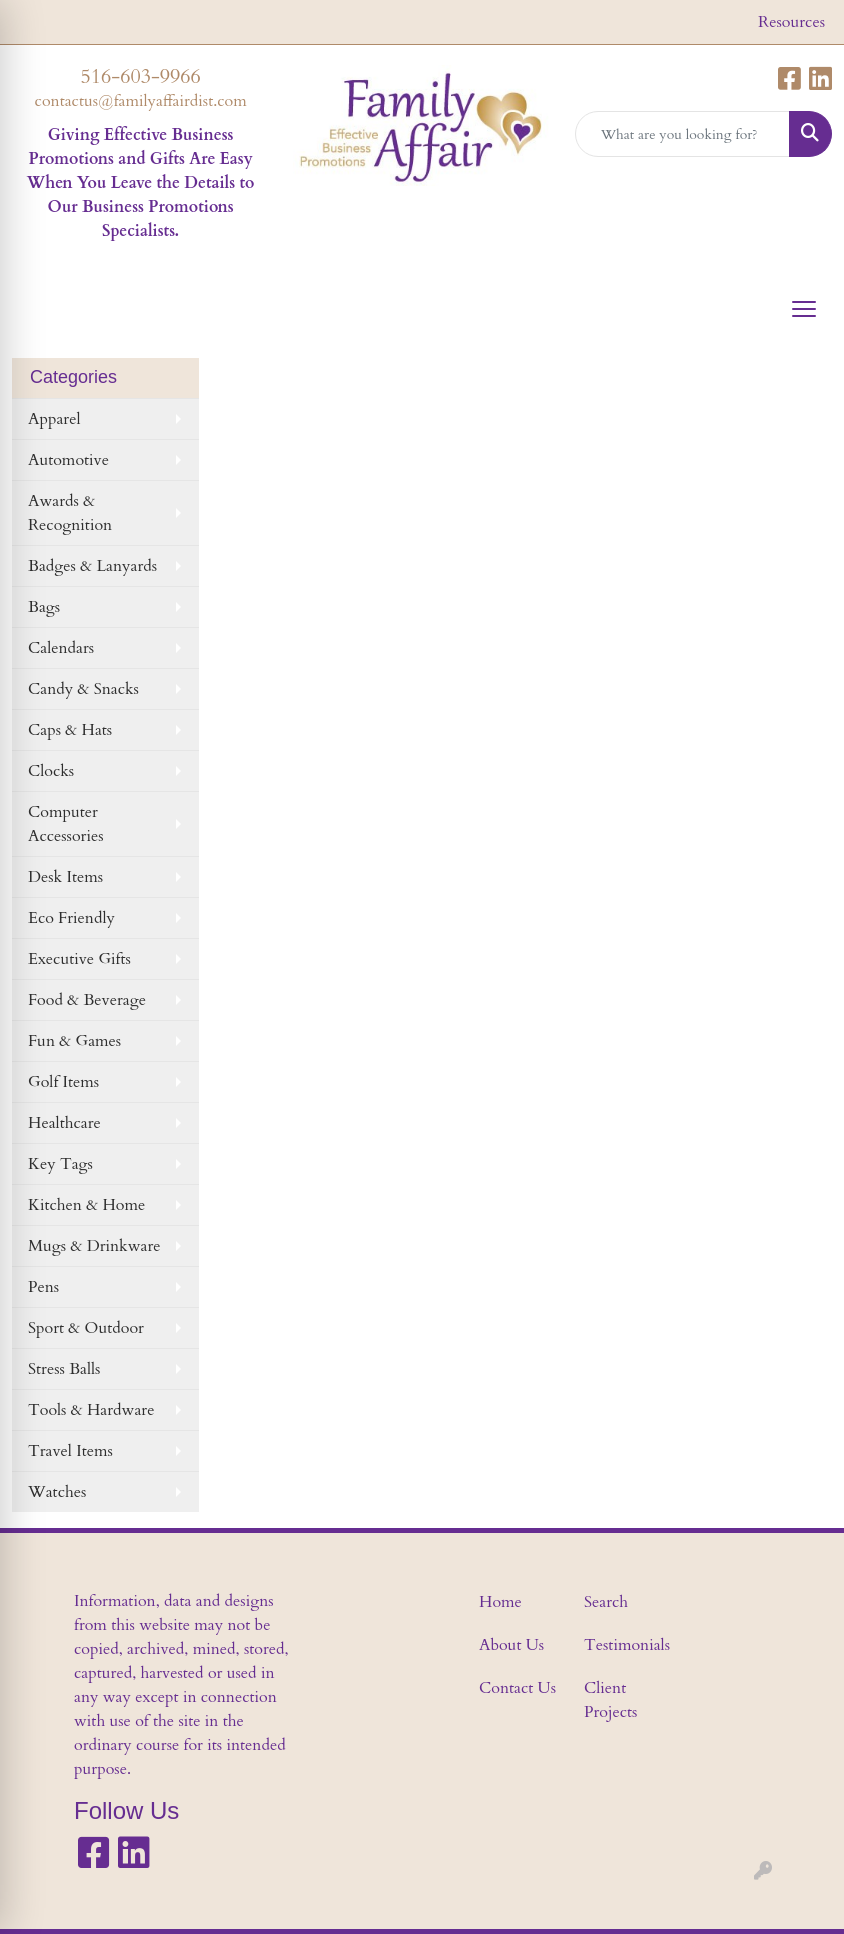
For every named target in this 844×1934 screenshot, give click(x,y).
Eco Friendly (71, 918)
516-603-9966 (141, 76)
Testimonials (624, 1645)
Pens (43, 1287)
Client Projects (610, 1700)
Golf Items (63, 1082)
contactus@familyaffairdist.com (141, 101)
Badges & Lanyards (92, 566)
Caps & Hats (70, 730)
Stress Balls (64, 1369)
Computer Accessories (66, 824)
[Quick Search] (682, 134)
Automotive (68, 460)
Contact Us (517, 1688)
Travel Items (70, 1451)
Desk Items (65, 877)
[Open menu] (804, 309)
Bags (44, 607)
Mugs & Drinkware (94, 1246)
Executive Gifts (79, 959)
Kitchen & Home (86, 1205)
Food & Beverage (87, 1000)
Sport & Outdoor (86, 1328)
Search (606, 1602)
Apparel (54, 419)
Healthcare (64, 1123)
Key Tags (60, 1164)
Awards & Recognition (70, 513)
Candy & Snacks (83, 689)
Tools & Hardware (91, 1410)
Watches (57, 1492)
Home (500, 1602)
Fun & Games (74, 1041)
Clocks (51, 771)
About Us (511, 1645)
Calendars (61, 648)
